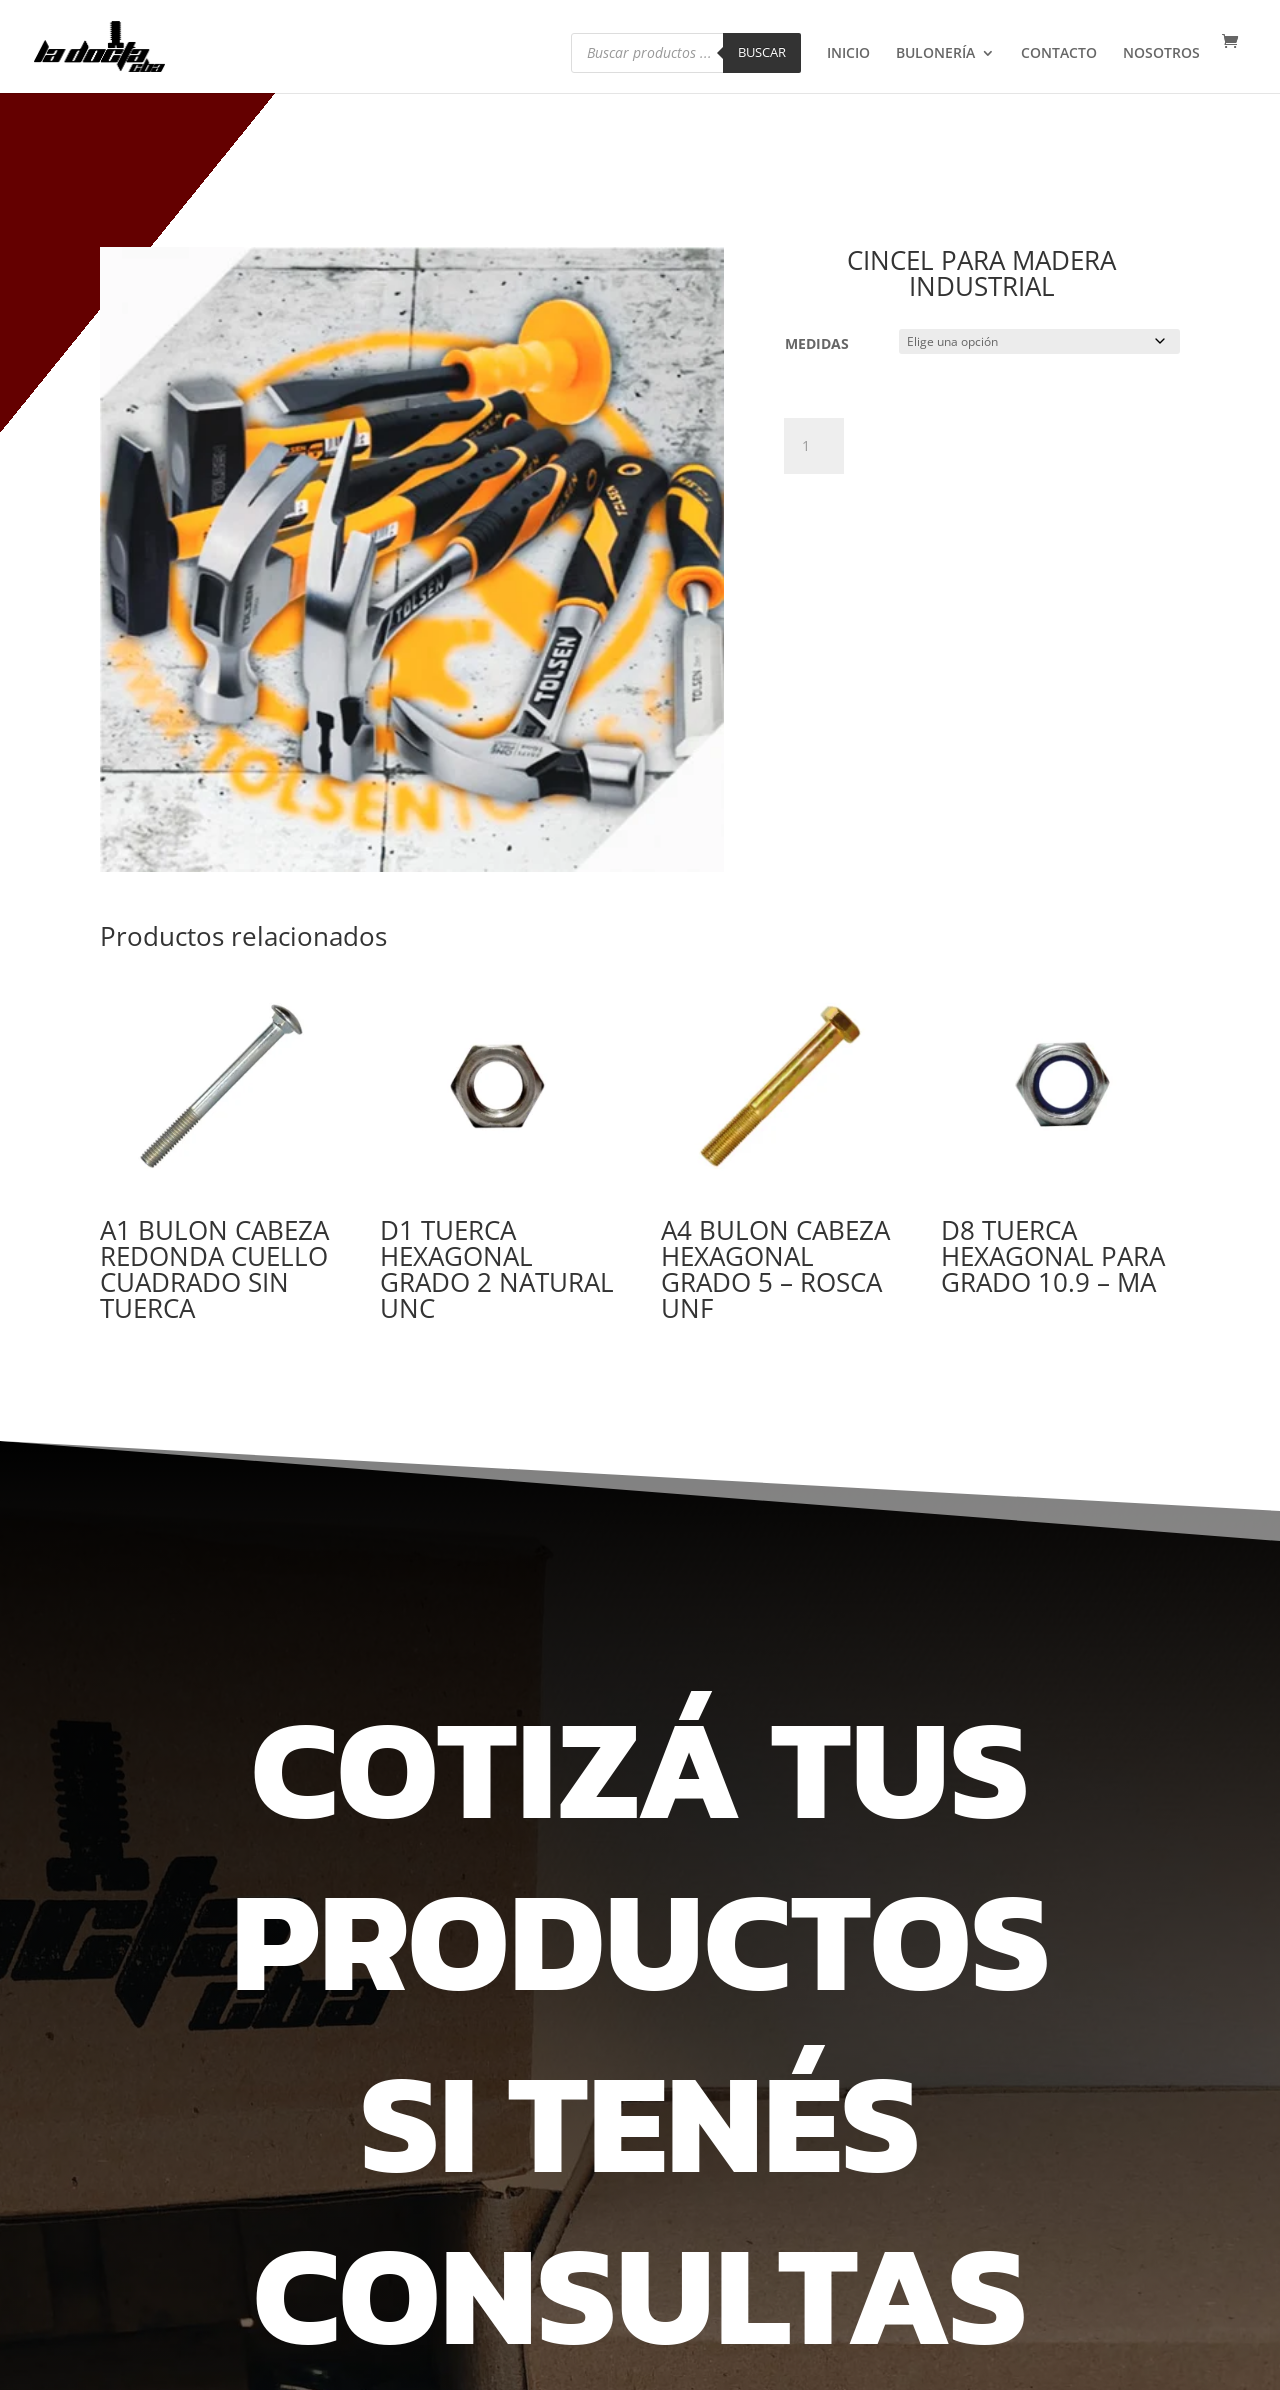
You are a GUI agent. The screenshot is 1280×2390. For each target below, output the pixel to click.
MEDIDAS (817, 343)
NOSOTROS (1161, 55)
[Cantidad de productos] (814, 446)
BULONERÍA (935, 55)
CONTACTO (1059, 55)
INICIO (848, 55)
